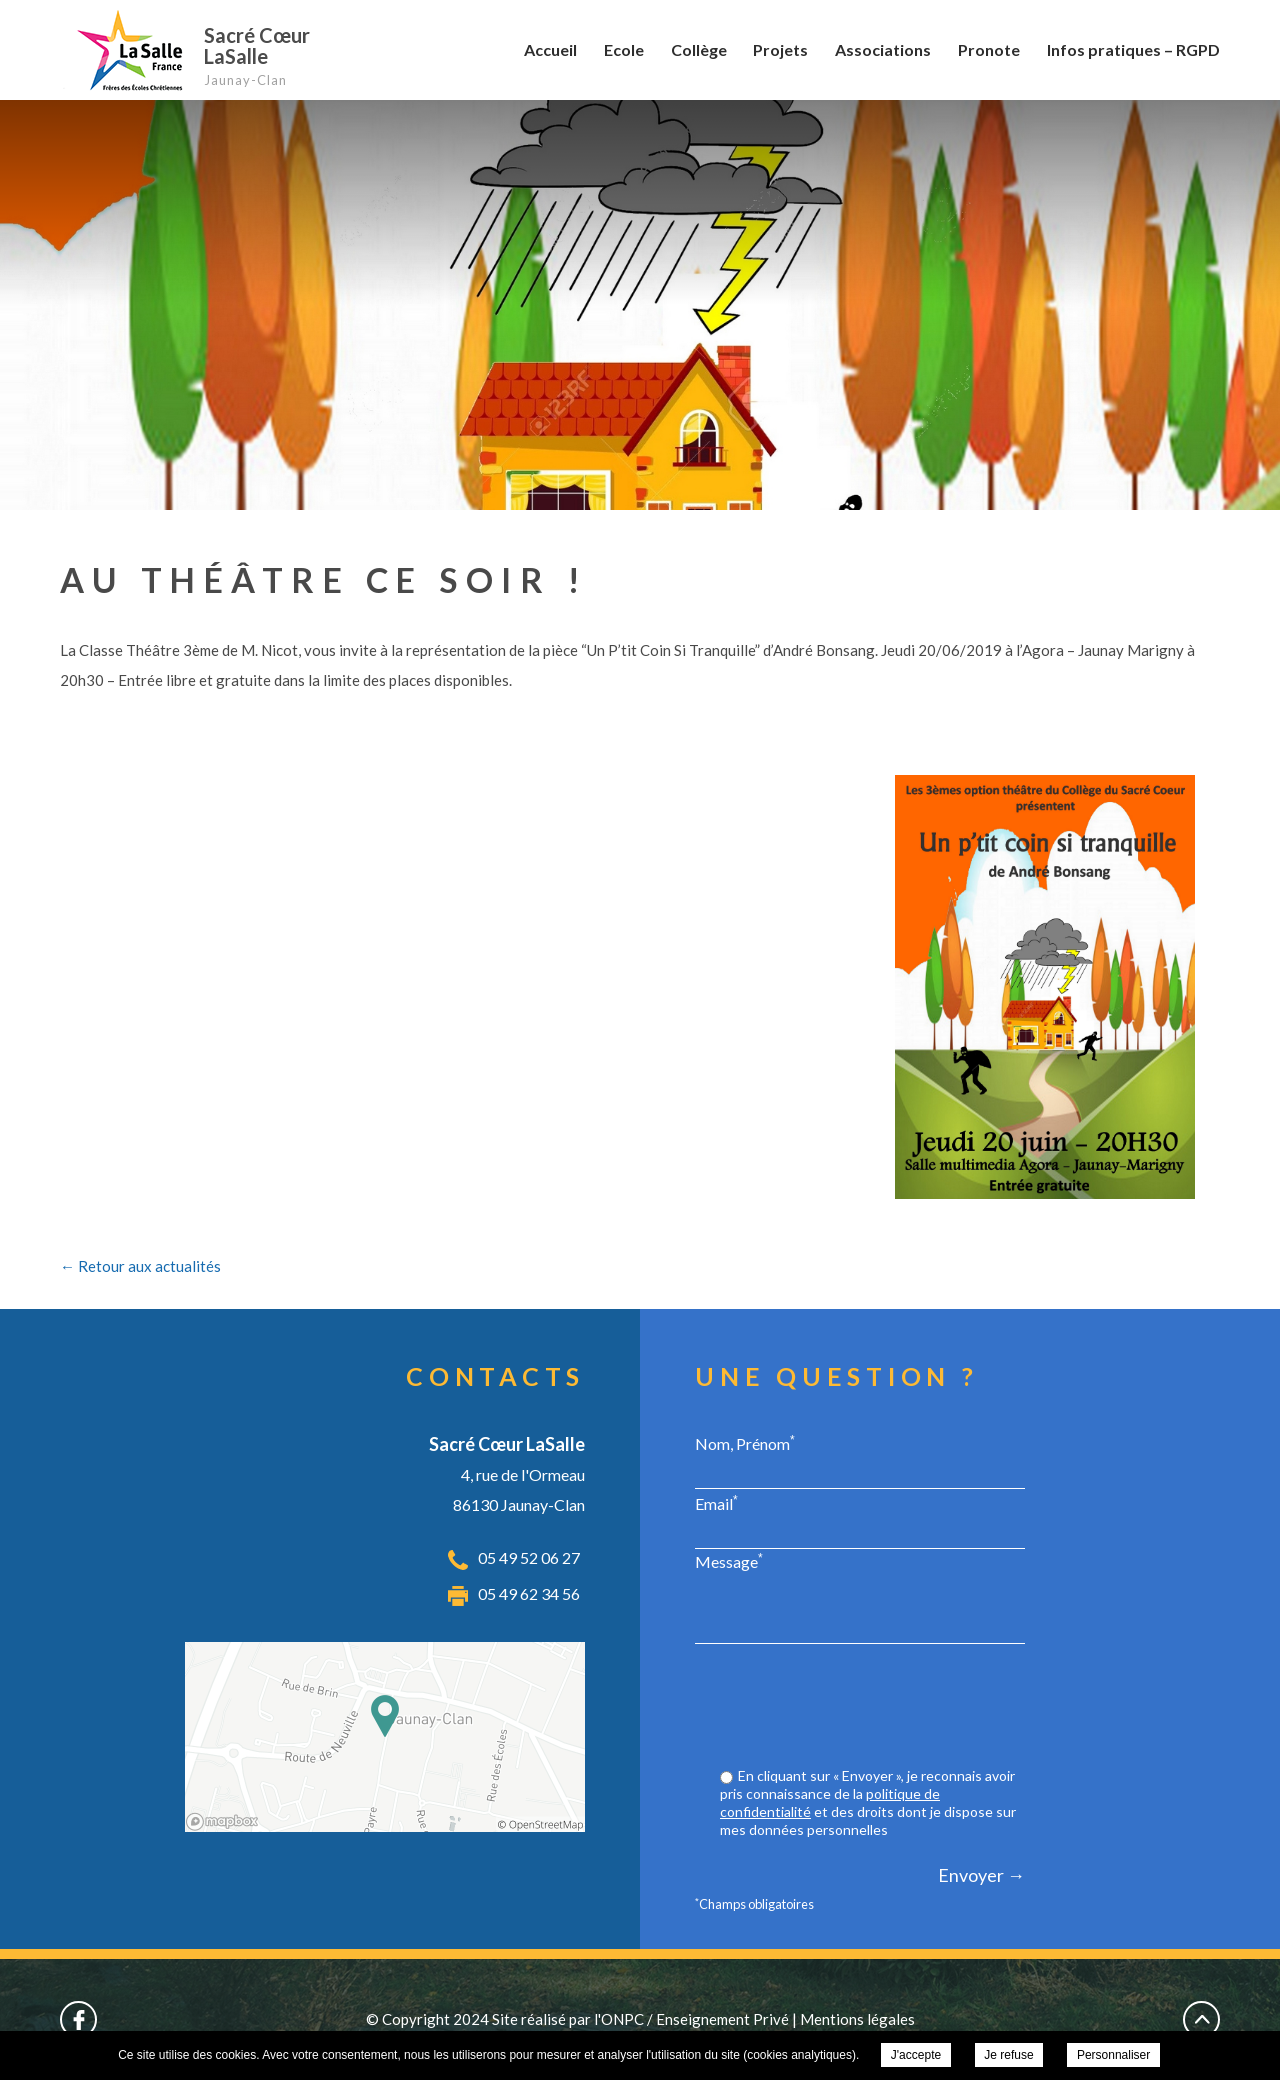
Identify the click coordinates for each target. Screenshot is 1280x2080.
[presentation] (873, 1708)
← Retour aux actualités (140, 1266)
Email (716, 1503)
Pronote (989, 49)
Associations (883, 49)
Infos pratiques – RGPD (1133, 49)
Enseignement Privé (722, 2019)
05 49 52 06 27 (529, 1557)
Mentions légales (857, 2019)
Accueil (550, 49)
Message (729, 1561)
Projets (780, 49)
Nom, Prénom (745, 1443)
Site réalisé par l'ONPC (568, 2019)
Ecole (624, 49)
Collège (699, 49)
